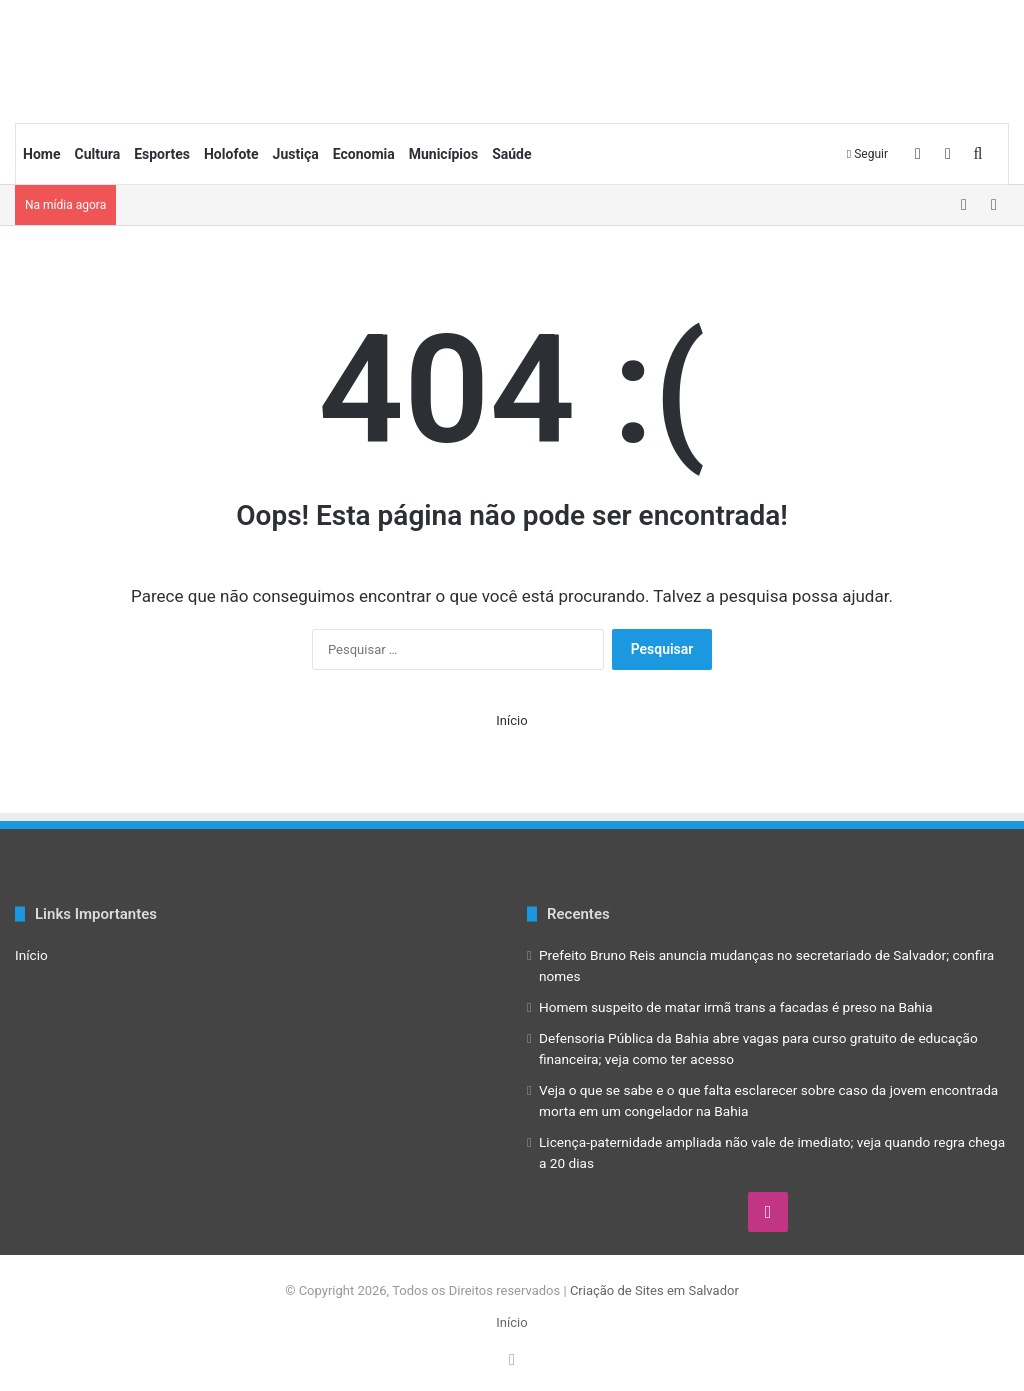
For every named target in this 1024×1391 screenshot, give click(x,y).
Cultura (97, 154)
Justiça (296, 154)
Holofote (231, 154)
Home (41, 154)
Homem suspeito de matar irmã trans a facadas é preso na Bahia (736, 1007)
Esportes (162, 154)
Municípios (443, 154)
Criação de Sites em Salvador (654, 1290)
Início (511, 720)
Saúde (511, 154)
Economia (364, 154)
